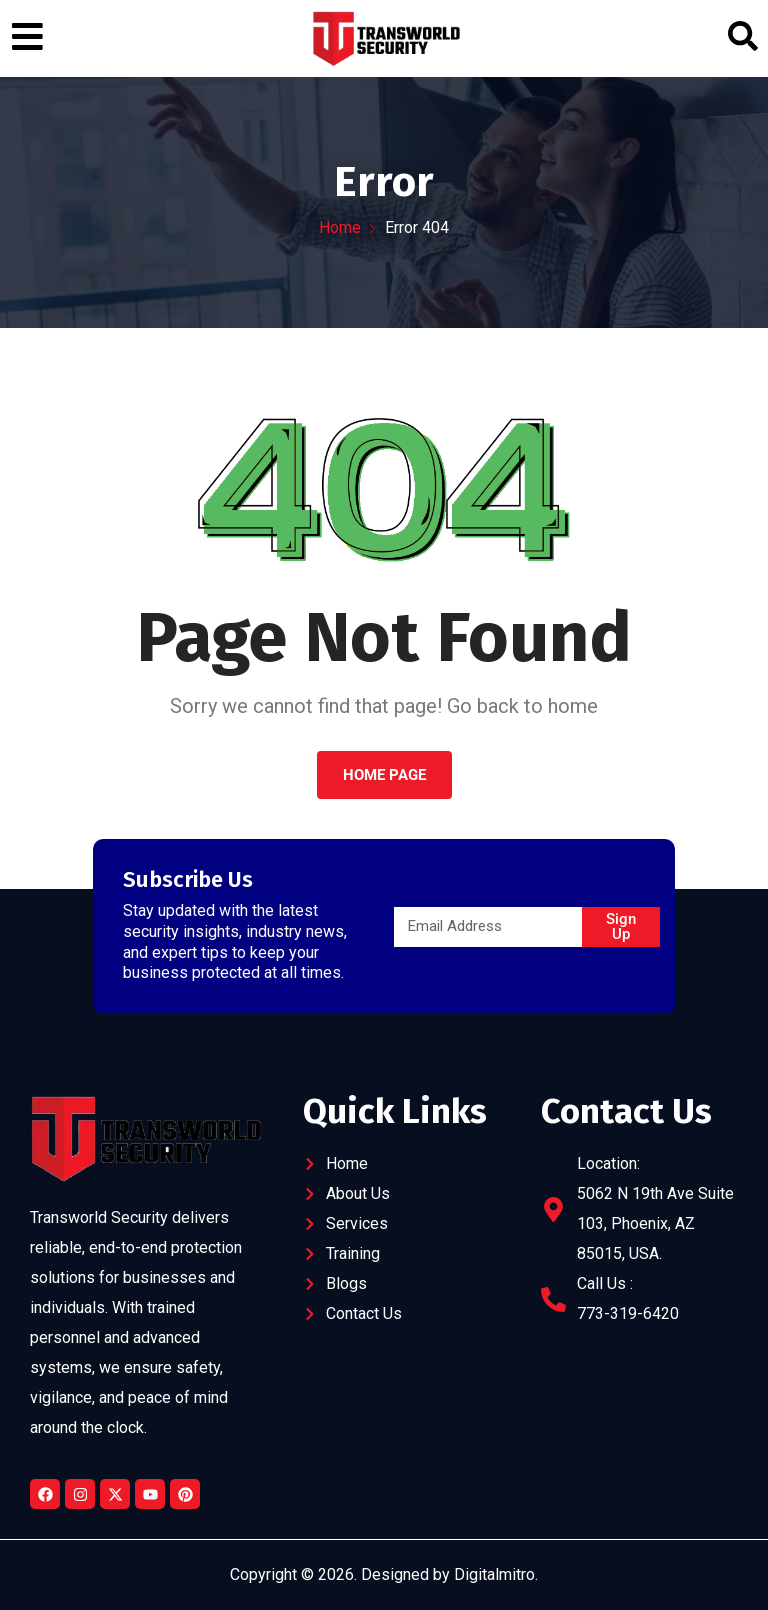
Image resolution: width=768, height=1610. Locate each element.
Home (340, 227)
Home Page (384, 775)
